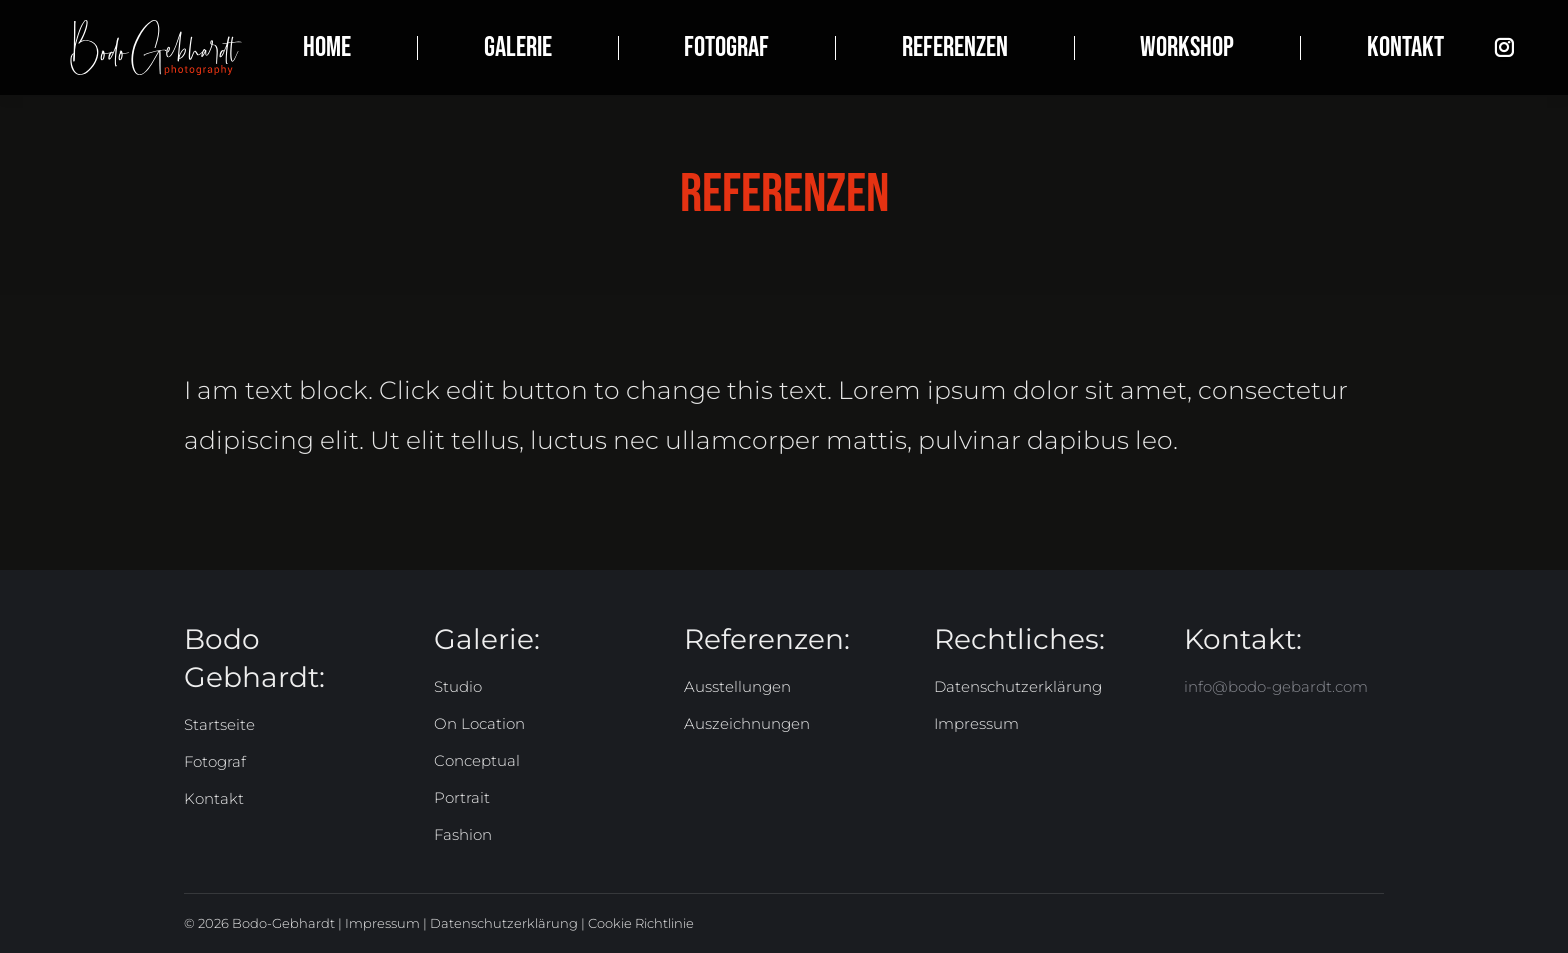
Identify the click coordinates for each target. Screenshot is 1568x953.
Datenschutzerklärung (504, 923)
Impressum (382, 923)
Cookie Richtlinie (641, 923)
